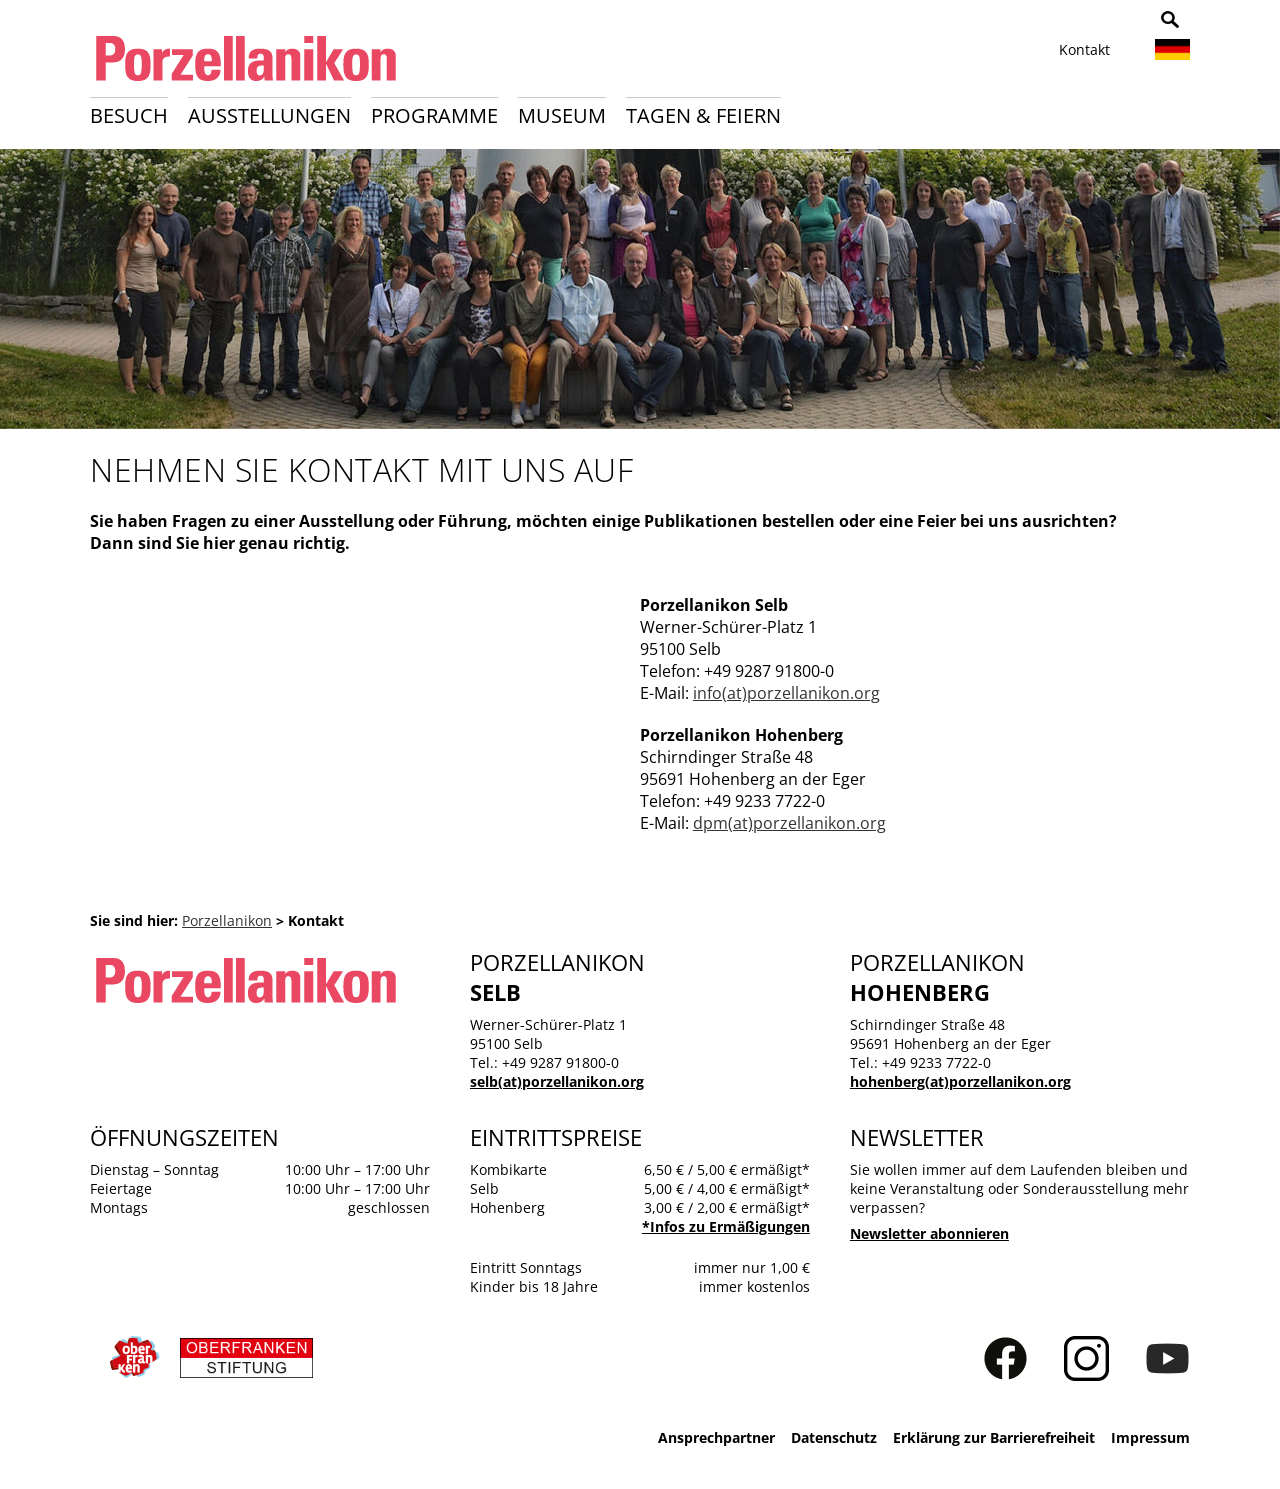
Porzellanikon (227, 920)
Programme (434, 115)
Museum (562, 115)
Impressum (1150, 1437)
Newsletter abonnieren (929, 1233)
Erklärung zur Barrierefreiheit (994, 1437)
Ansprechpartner (716, 1437)
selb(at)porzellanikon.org (557, 1081)
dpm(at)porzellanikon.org (789, 823)
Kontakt (1084, 49)
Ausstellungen (269, 115)
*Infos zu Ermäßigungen (726, 1226)
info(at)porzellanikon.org (786, 693)
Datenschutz (834, 1437)
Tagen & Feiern (703, 115)
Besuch (129, 115)
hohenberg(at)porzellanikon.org (960, 1081)
